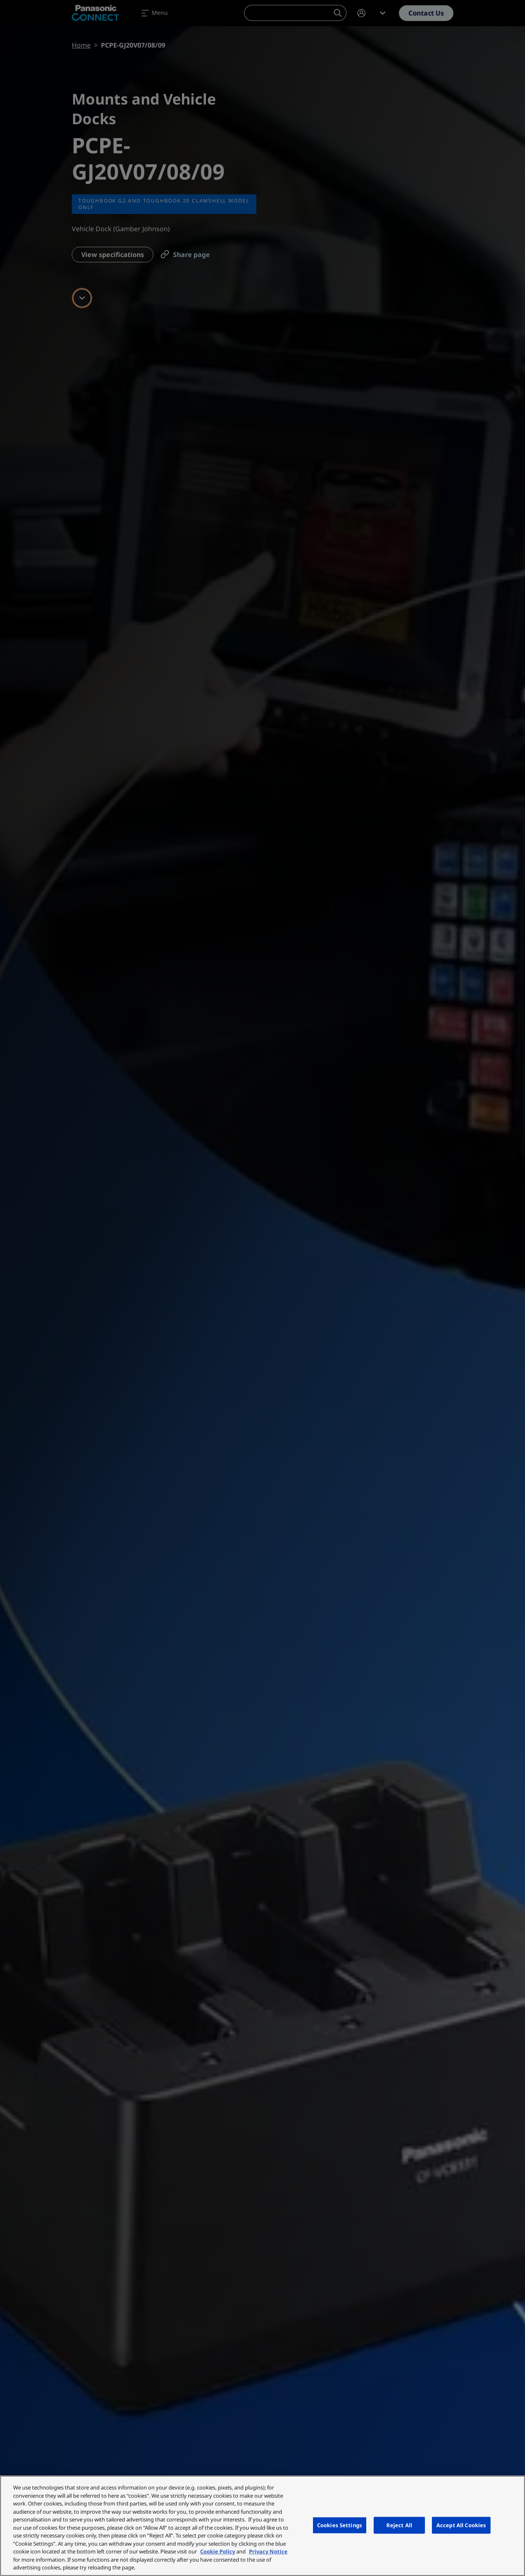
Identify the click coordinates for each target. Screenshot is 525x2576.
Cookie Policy (217, 2551)
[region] (262, 2526)
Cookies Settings (339, 2524)
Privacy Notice (268, 2551)
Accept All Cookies (461, 2524)
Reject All (399, 2524)
